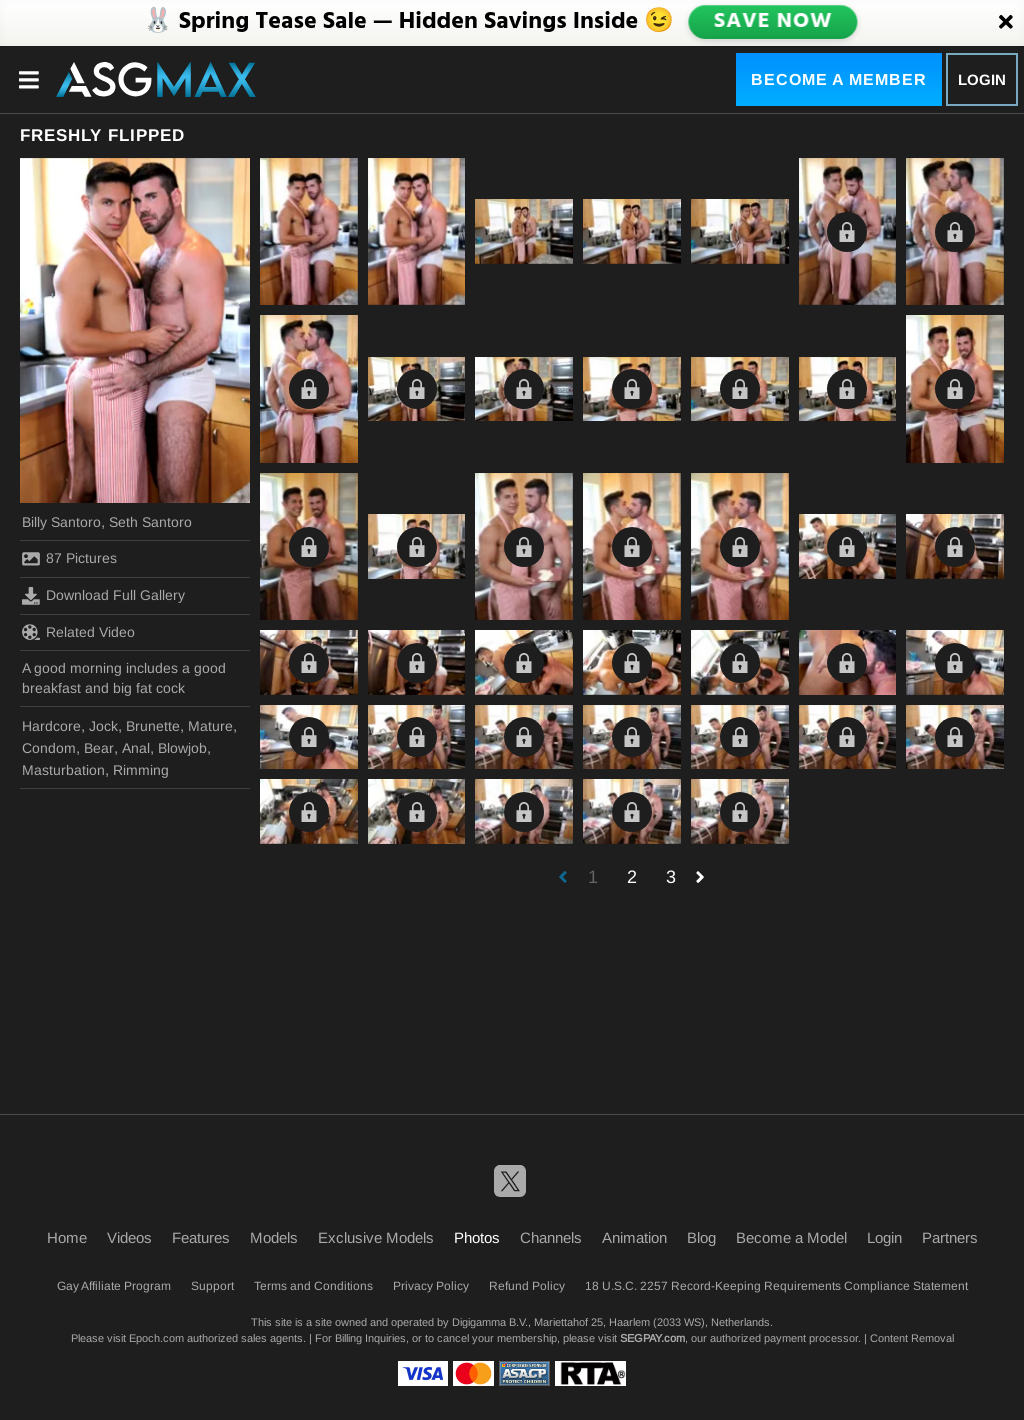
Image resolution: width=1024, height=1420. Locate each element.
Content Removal (912, 1338)
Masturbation (63, 770)
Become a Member (839, 79)
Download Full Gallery (103, 596)
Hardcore (51, 726)
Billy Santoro (61, 522)
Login (982, 79)
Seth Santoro (150, 522)
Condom (49, 748)
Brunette (153, 726)
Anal (136, 748)
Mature (210, 726)
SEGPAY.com (652, 1338)
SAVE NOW (773, 22)
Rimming (141, 770)
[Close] (1006, 23)
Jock (103, 726)
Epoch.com (156, 1338)
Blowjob (182, 748)
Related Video (78, 632)
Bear (99, 748)
